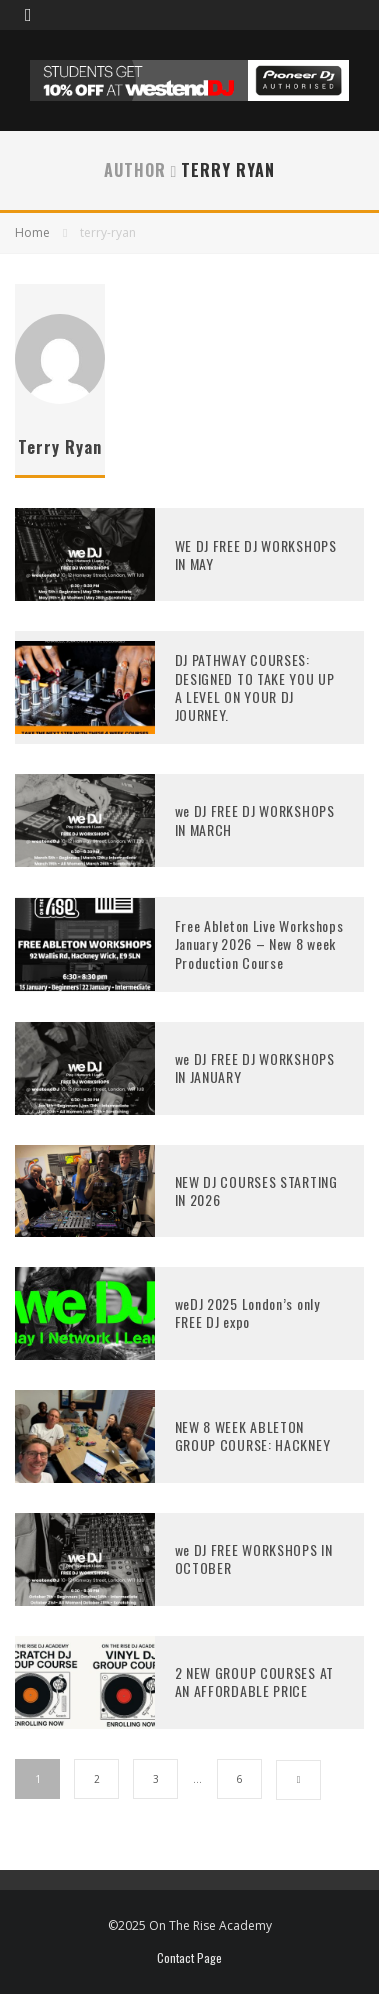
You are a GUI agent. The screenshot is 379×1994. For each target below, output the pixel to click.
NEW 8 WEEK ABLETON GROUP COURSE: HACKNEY (253, 1435)
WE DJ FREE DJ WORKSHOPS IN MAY (256, 554)
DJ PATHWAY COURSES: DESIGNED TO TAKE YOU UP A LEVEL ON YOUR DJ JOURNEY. (255, 687)
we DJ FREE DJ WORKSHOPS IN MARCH (255, 819)
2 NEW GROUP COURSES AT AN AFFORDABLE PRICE (254, 1681)
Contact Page (189, 1958)
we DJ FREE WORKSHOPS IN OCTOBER (254, 1558)
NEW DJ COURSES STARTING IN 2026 (256, 1190)
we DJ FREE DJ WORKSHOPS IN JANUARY (255, 1067)
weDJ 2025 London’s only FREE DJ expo (247, 1312)
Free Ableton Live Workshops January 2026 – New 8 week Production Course (259, 943)
